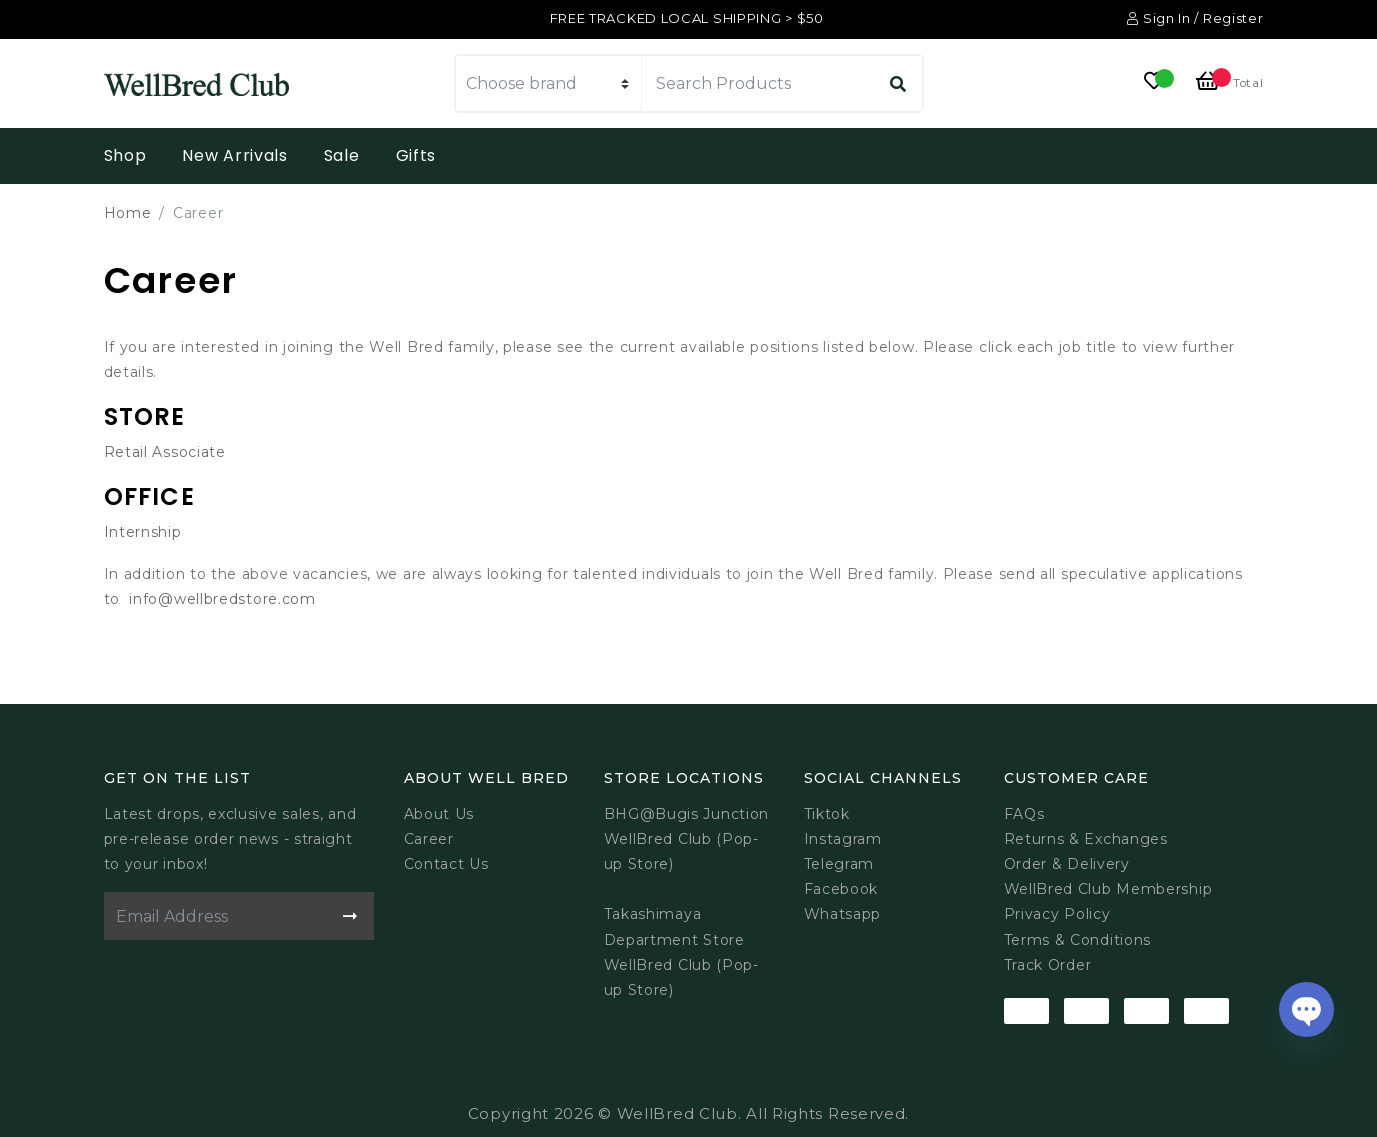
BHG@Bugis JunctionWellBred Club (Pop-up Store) (687, 839)
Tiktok (827, 814)
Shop (125, 155)
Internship (143, 532)
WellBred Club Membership (1108, 889)
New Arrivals (234, 155)
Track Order (1048, 965)
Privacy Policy (1057, 914)
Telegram (839, 864)
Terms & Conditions (1078, 940)
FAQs (1024, 814)
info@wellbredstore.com (222, 599)
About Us (439, 814)
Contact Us (446, 864)
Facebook (841, 889)
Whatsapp (843, 914)
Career (429, 839)
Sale (342, 155)
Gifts (416, 155)
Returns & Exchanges (1086, 839)
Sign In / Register (1195, 18)
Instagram (843, 839)
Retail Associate (165, 452)
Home (128, 213)
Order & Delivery (1067, 864)
